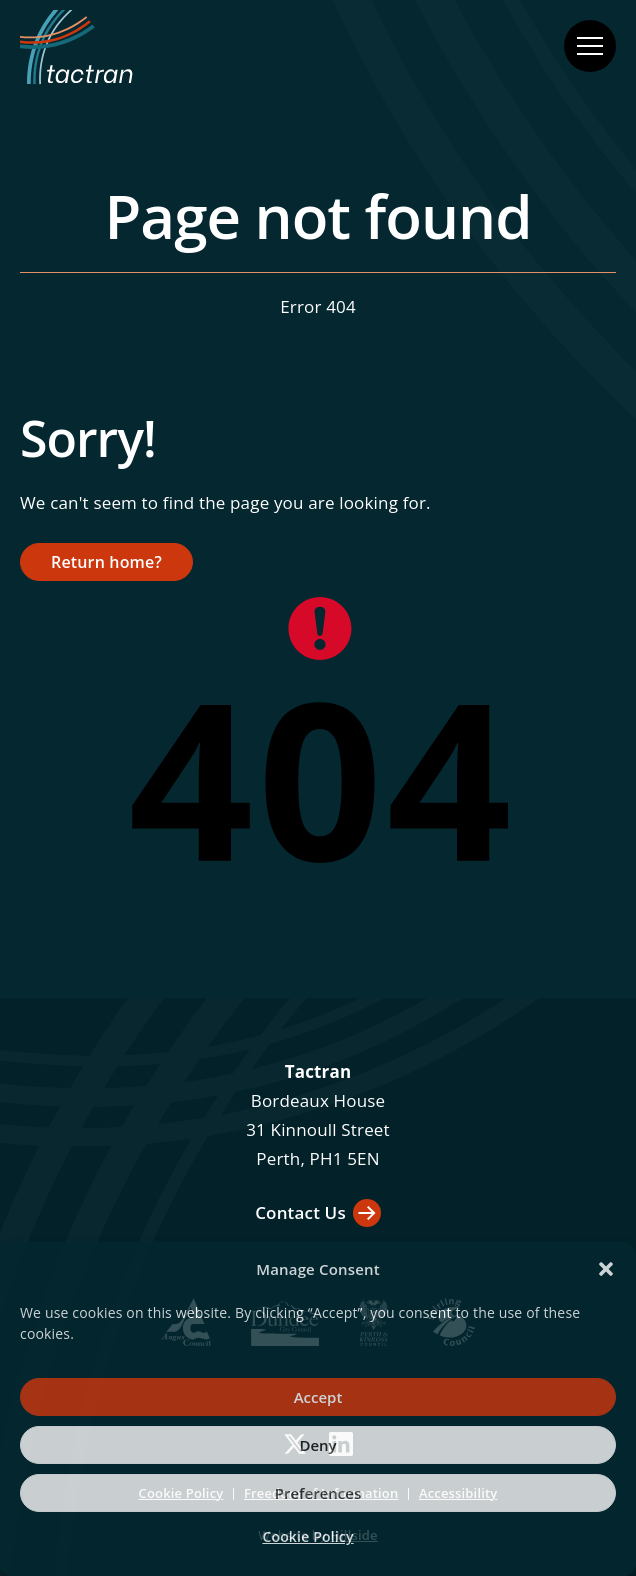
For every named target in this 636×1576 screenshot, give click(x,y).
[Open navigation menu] (590, 46)
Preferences (318, 1493)
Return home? (106, 562)
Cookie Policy (307, 1536)
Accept (318, 1397)
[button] (606, 1269)
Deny (317, 1445)
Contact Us (300, 1212)
